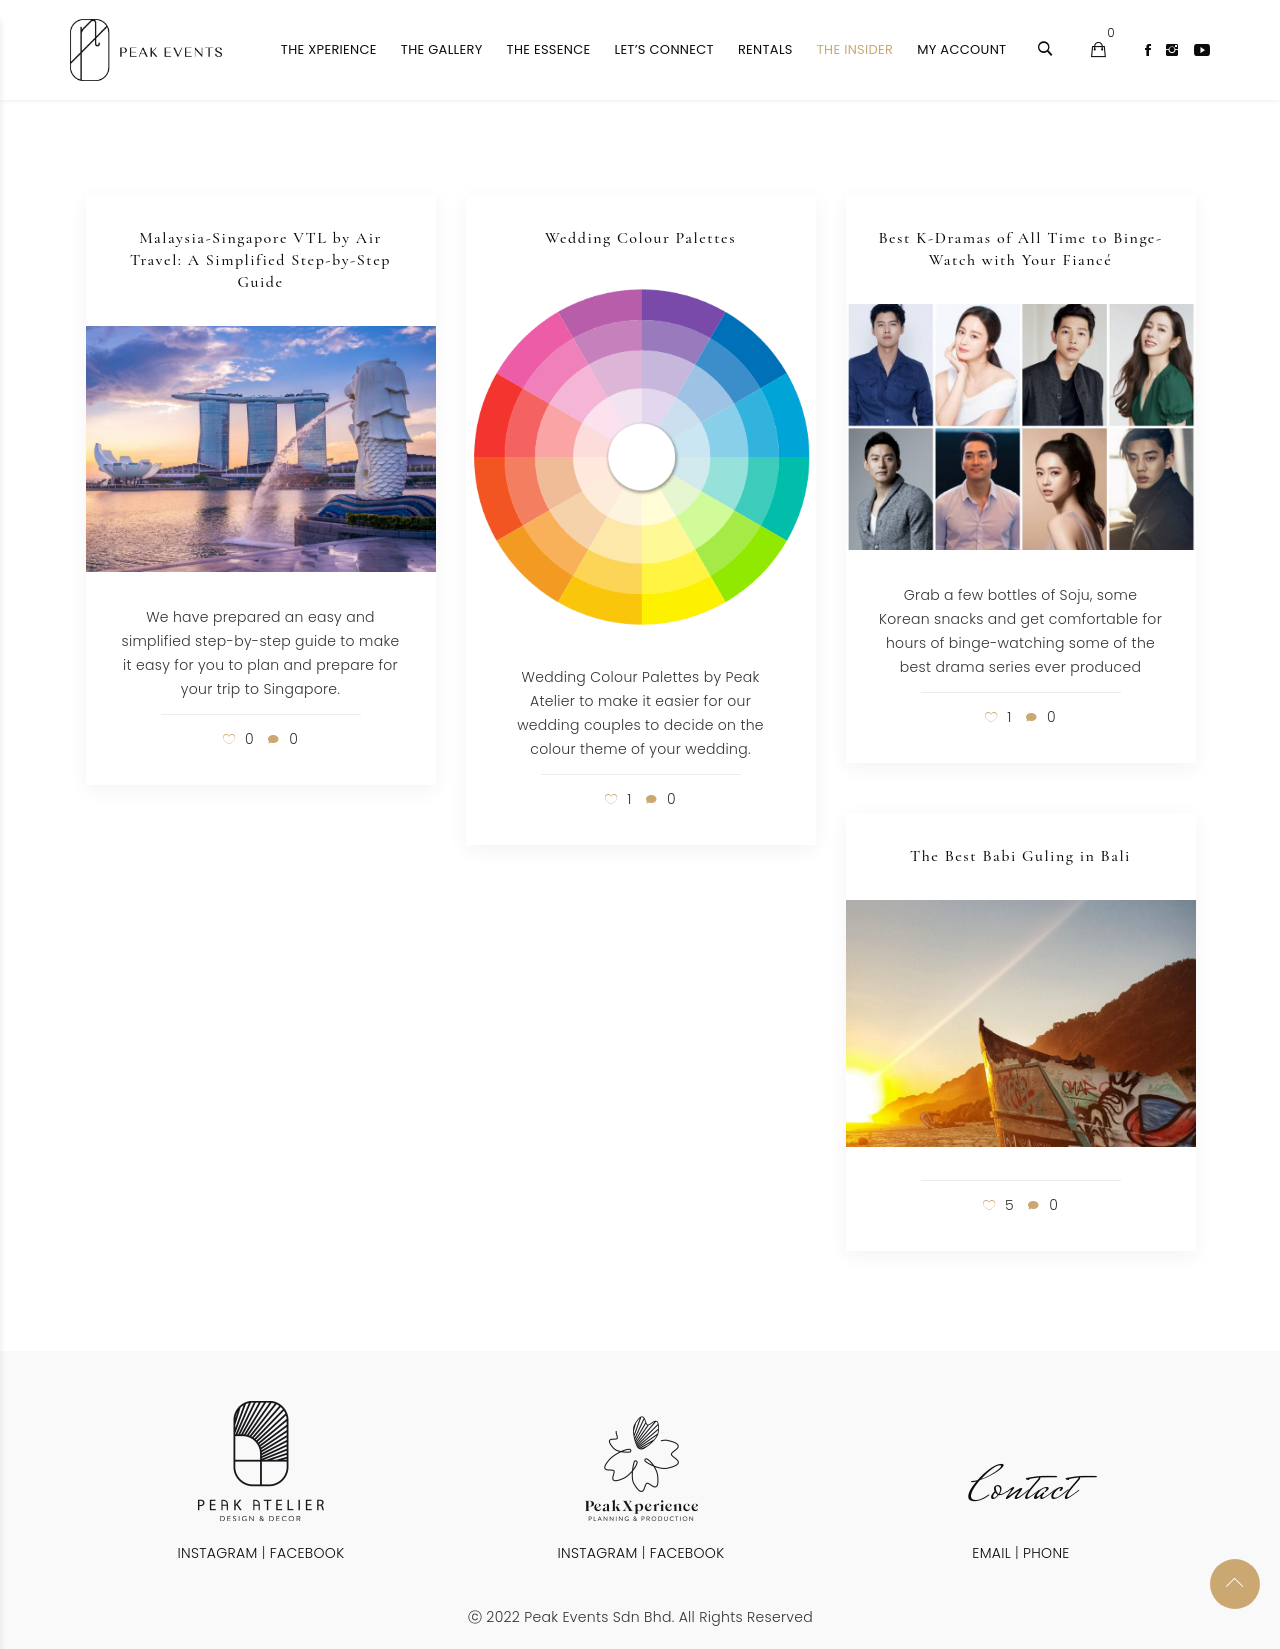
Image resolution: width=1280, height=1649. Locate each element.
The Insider (855, 49)
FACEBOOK (307, 1553)
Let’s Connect (663, 49)
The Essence (549, 49)
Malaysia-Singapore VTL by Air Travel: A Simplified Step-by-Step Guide (260, 260)
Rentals (765, 49)
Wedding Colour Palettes (640, 238)
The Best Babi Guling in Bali (1020, 856)
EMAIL (991, 1553)
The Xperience (329, 49)
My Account (961, 49)
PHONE (1046, 1553)
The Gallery (442, 49)
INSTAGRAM (218, 1553)
